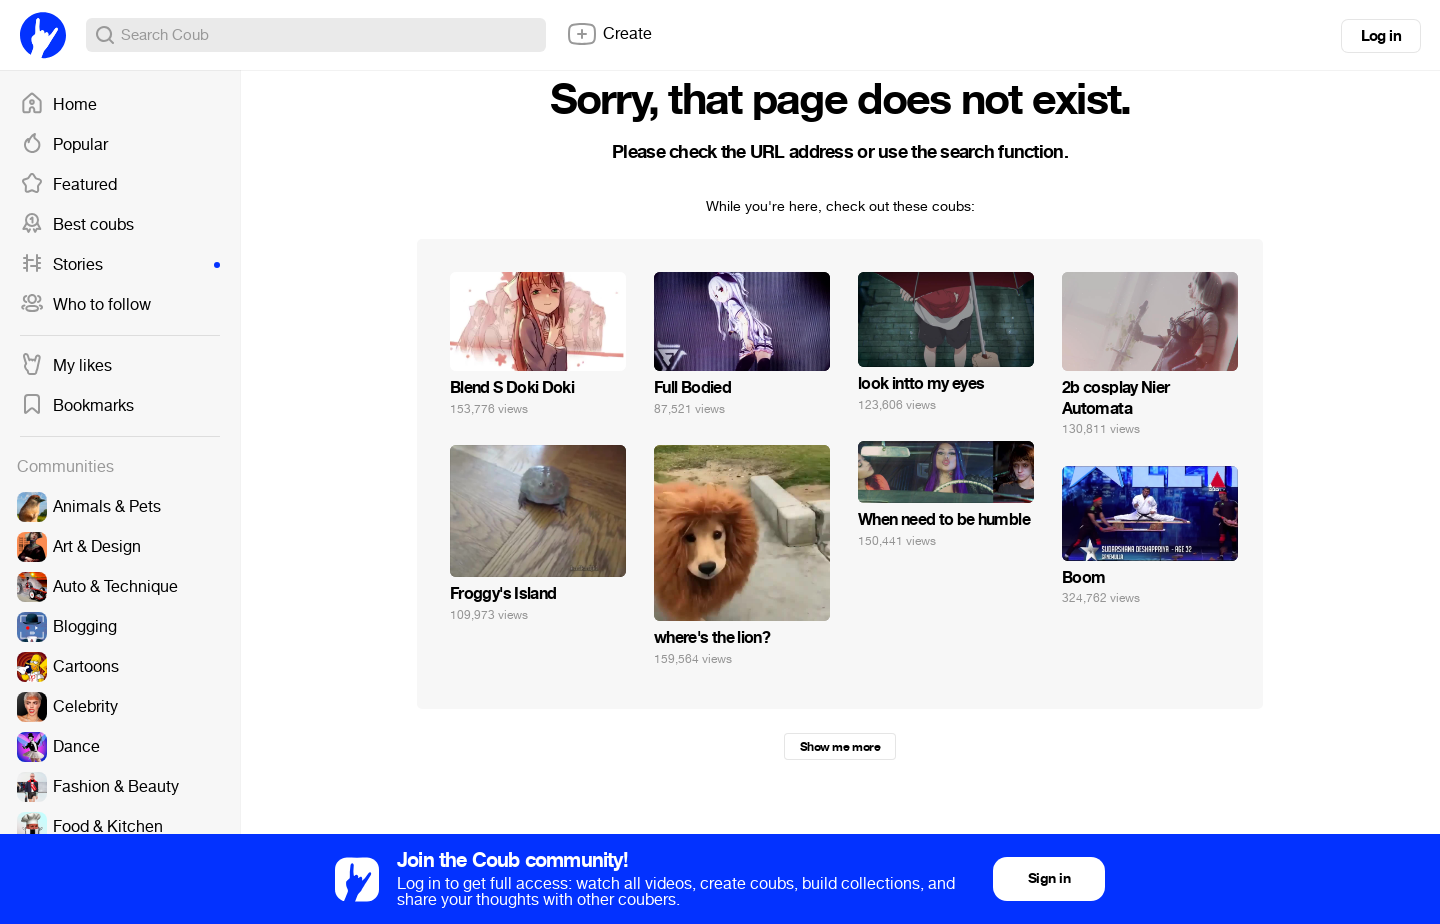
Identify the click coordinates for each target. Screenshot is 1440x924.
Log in (1381, 36)
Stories (120, 265)
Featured (68, 185)
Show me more (840, 747)
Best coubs (77, 225)
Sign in (1049, 878)
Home (58, 105)
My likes (66, 366)
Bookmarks (77, 406)
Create (609, 34)
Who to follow (85, 305)
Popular (64, 145)
